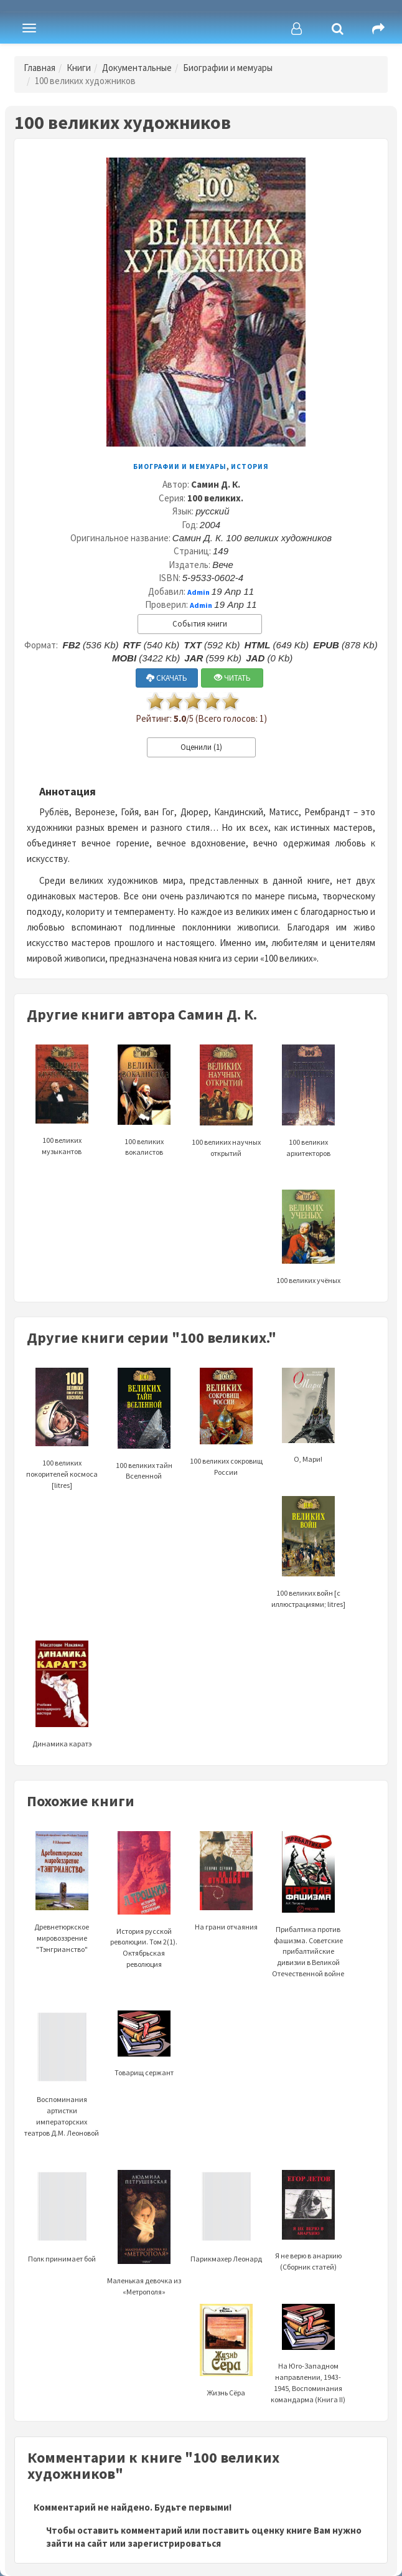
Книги (79, 67)
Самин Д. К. (215, 484)
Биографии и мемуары (228, 67)
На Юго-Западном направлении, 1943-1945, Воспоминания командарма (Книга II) (308, 2362)
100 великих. (215, 498)
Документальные (137, 67)
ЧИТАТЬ (232, 678)
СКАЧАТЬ (166, 678)
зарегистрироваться (174, 2543)
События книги (199, 623)
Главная (39, 67)
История (250, 466)
